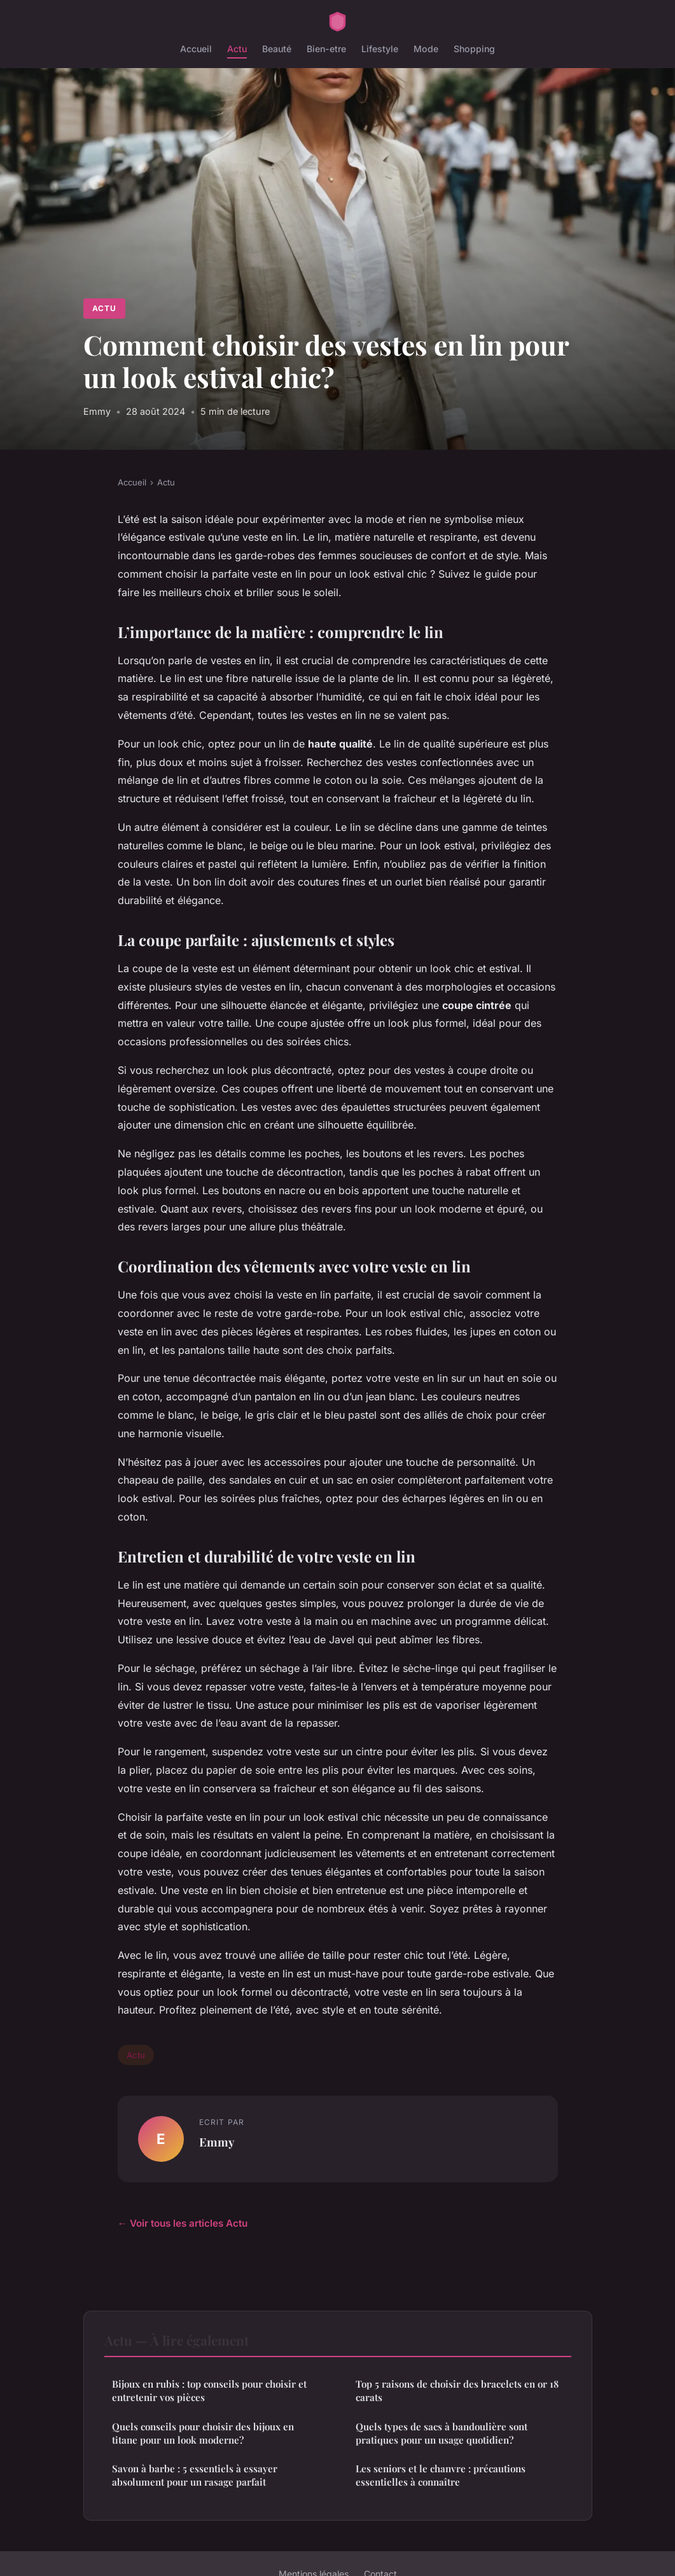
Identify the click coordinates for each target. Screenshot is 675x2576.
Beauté (276, 48)
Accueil (196, 48)
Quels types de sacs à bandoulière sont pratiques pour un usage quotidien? (441, 2433)
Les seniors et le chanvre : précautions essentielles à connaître (440, 2475)
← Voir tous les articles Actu (182, 2223)
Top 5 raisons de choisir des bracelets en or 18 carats (457, 2391)
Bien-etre (326, 48)
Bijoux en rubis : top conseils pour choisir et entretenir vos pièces (209, 2391)
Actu (237, 48)
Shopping (474, 48)
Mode (426, 48)
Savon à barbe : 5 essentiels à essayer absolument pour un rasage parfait (194, 2475)
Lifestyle (379, 48)
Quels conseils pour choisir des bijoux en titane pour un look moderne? (203, 2433)
